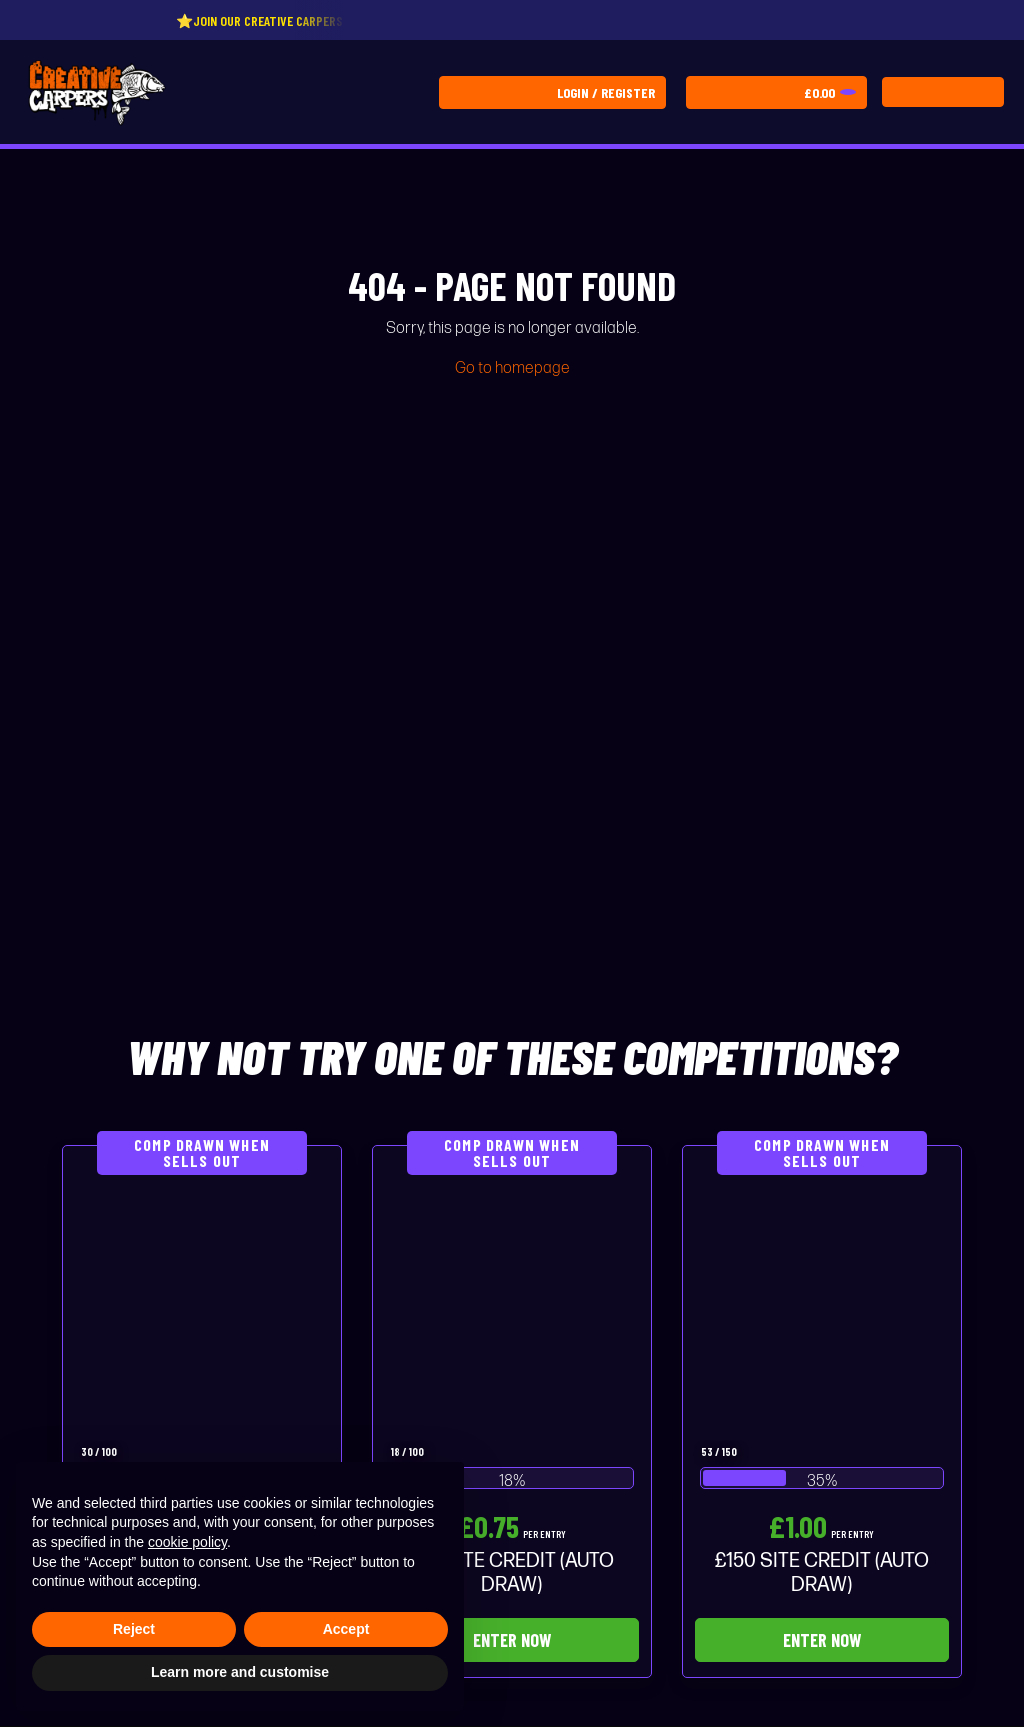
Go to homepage (512, 368)
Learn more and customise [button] (240, 1672)
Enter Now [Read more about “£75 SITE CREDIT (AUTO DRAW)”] (512, 1640)
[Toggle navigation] (943, 92)
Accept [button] (346, 1629)
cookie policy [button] (187, 1542)
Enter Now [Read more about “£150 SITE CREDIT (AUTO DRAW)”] (822, 1640)
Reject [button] (134, 1629)
